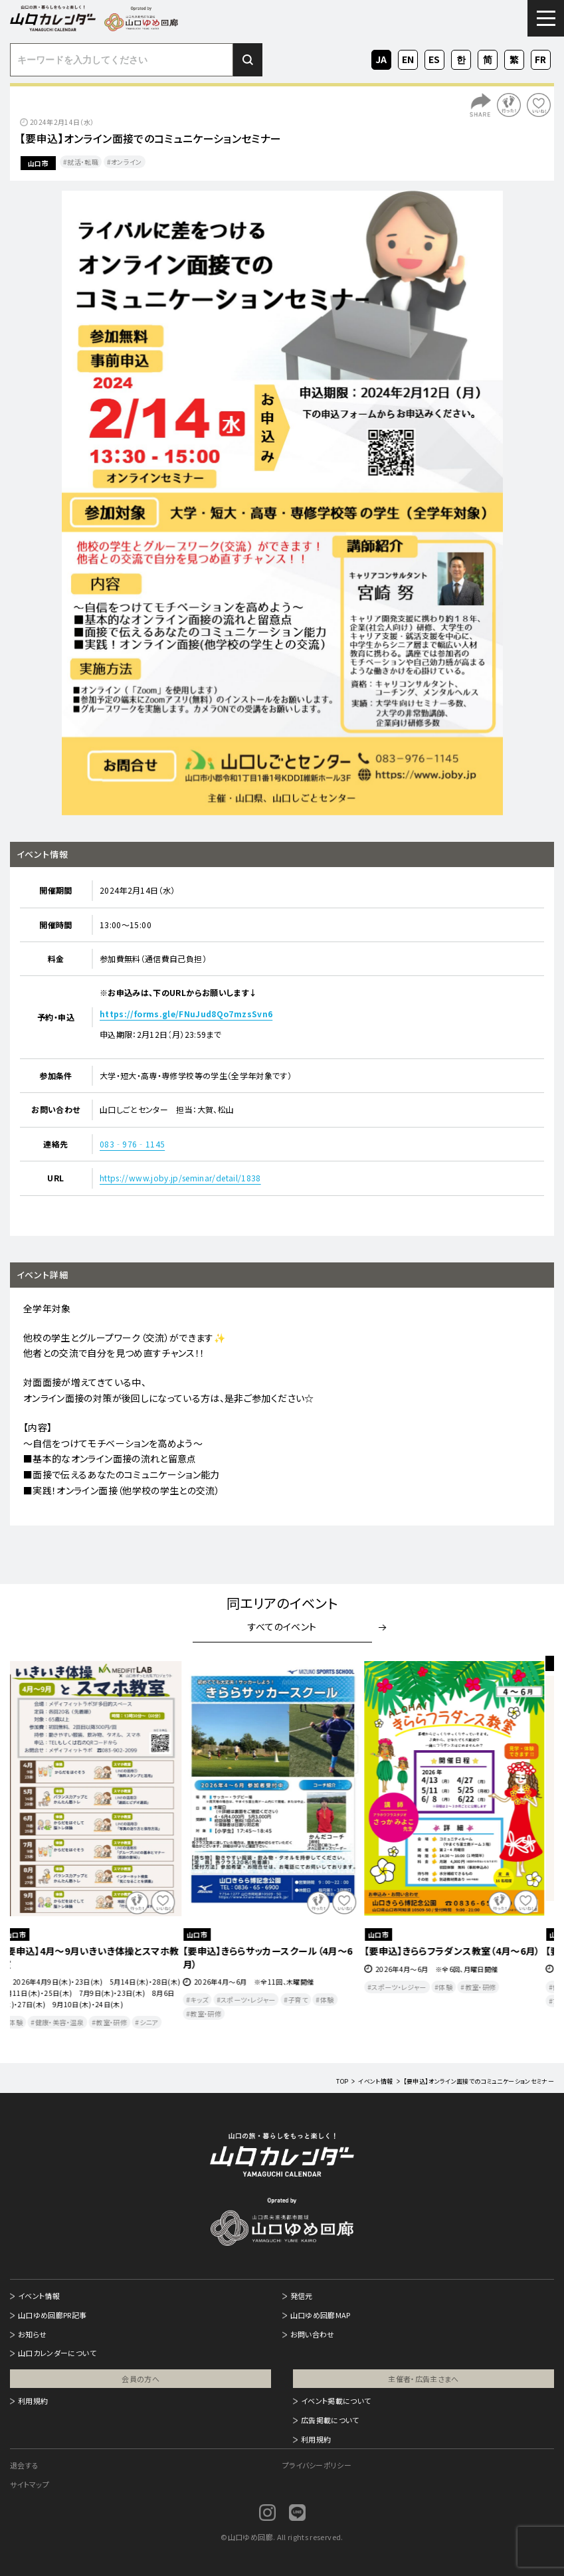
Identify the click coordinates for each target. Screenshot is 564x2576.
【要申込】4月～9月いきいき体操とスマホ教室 (99, 1957)
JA (381, 57)
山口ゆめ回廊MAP (320, 2315)
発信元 (301, 2295)
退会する (24, 2465)
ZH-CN (487, 60)
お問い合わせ (312, 2334)
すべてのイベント (282, 1626)
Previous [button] (35, 1849)
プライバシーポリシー (317, 2465)
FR (541, 57)
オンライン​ (126, 162)
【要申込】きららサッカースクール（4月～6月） (276, 1957)
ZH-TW (514, 60)
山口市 (38, 163)
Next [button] (529, 1849)
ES (434, 57)
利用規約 (33, 2400)
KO (461, 57)
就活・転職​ (82, 162)
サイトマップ (29, 2484)
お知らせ (32, 2334)
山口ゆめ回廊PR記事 (52, 2315)
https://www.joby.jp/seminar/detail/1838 (180, 1177)
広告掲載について (330, 2420)
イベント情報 (39, 2295)
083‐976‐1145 (132, 1143)
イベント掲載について (336, 2400)
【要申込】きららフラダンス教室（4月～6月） (461, 1950)
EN (408, 57)
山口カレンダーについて (57, 2352)
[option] (282, 503)
